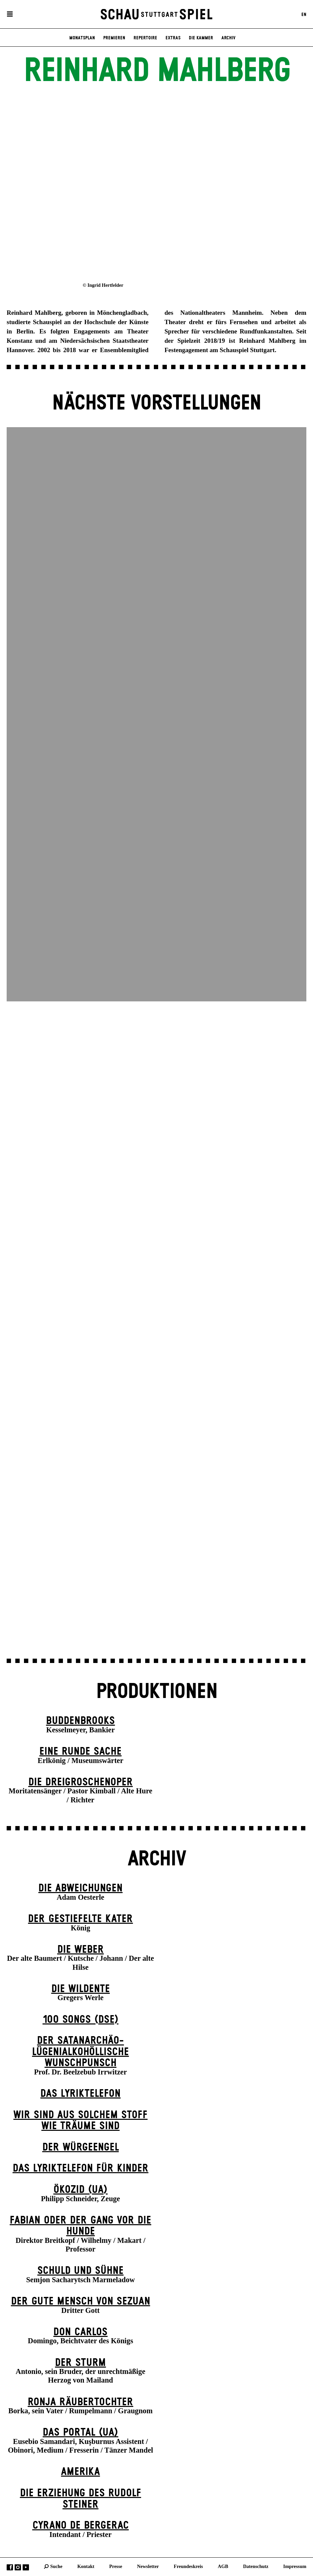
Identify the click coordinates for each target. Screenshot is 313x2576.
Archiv (228, 38)
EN (303, 14)
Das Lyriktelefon (80, 2093)
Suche (56, 2566)
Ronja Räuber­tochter (80, 2402)
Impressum (294, 2566)
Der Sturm (80, 2362)
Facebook (10, 2567)
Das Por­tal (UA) (80, 2432)
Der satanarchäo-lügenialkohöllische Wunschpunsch (80, 2051)
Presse (115, 2566)
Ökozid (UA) (80, 2189)
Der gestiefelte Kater (80, 1918)
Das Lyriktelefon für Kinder (81, 2168)
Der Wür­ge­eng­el (80, 2147)
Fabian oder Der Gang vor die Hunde (80, 2226)
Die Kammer (201, 38)
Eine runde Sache (80, 1751)
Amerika (80, 2471)
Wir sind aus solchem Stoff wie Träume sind (80, 2120)
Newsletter (148, 2566)
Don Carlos (80, 2332)
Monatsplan (82, 38)
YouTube (26, 2567)
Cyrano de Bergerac (80, 2525)
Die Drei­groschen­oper (80, 1782)
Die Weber (80, 1949)
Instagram (18, 2567)
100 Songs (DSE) (81, 2019)
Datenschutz (255, 2566)
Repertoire (145, 38)
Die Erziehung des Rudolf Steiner (80, 2499)
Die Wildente (80, 1988)
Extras (172, 38)
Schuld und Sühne (80, 2270)
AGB (223, 2566)
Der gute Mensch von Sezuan (80, 2301)
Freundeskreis (188, 2566)
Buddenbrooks (80, 1720)
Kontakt (85, 2566)
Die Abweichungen (80, 1888)
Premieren (114, 38)
